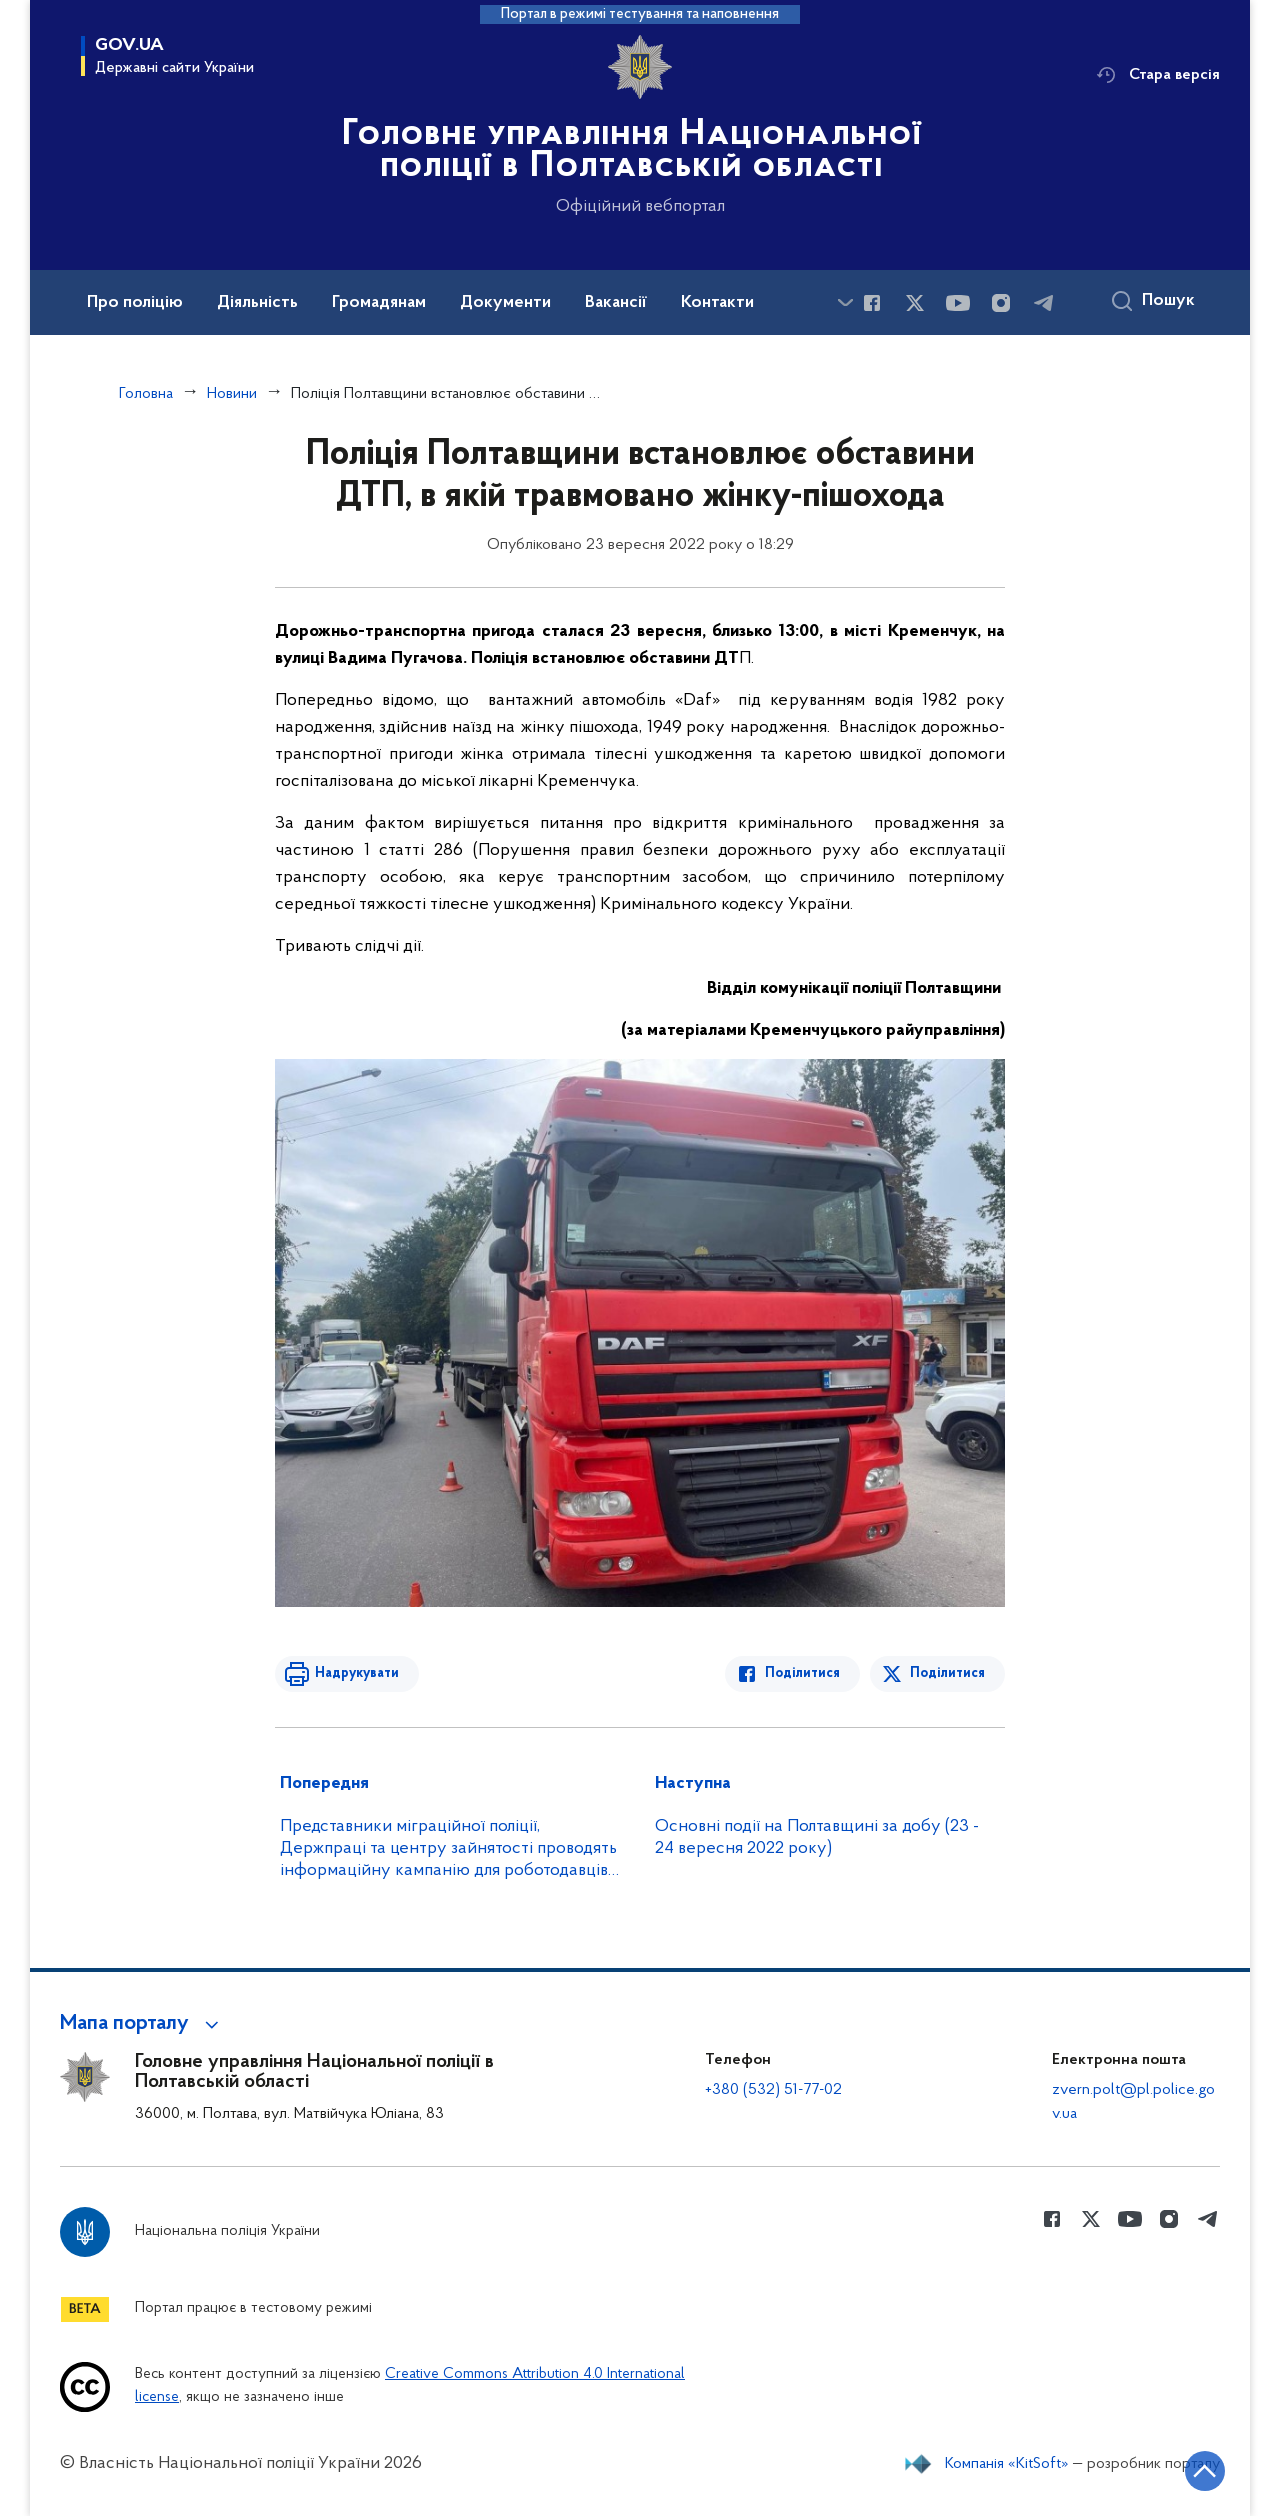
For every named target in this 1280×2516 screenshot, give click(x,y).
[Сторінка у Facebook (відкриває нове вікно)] (872, 303)
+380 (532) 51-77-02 (773, 2090)
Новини (232, 394)
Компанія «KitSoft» (1007, 2464)
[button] (142, 2024)
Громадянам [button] (379, 303)
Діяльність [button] (257, 303)
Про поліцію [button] (135, 303)
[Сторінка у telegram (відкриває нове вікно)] (1044, 303)
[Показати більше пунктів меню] (845, 302)
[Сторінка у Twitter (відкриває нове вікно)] (915, 303)
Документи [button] (505, 303)
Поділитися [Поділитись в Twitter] (947, 1673)
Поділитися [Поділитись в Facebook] (802, 1673)
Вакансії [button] (616, 303)
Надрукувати (357, 1673)
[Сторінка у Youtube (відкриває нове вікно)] (958, 303)
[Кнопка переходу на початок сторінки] (1205, 2471)
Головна (146, 394)
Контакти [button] (717, 303)
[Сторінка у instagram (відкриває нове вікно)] (1001, 303)
